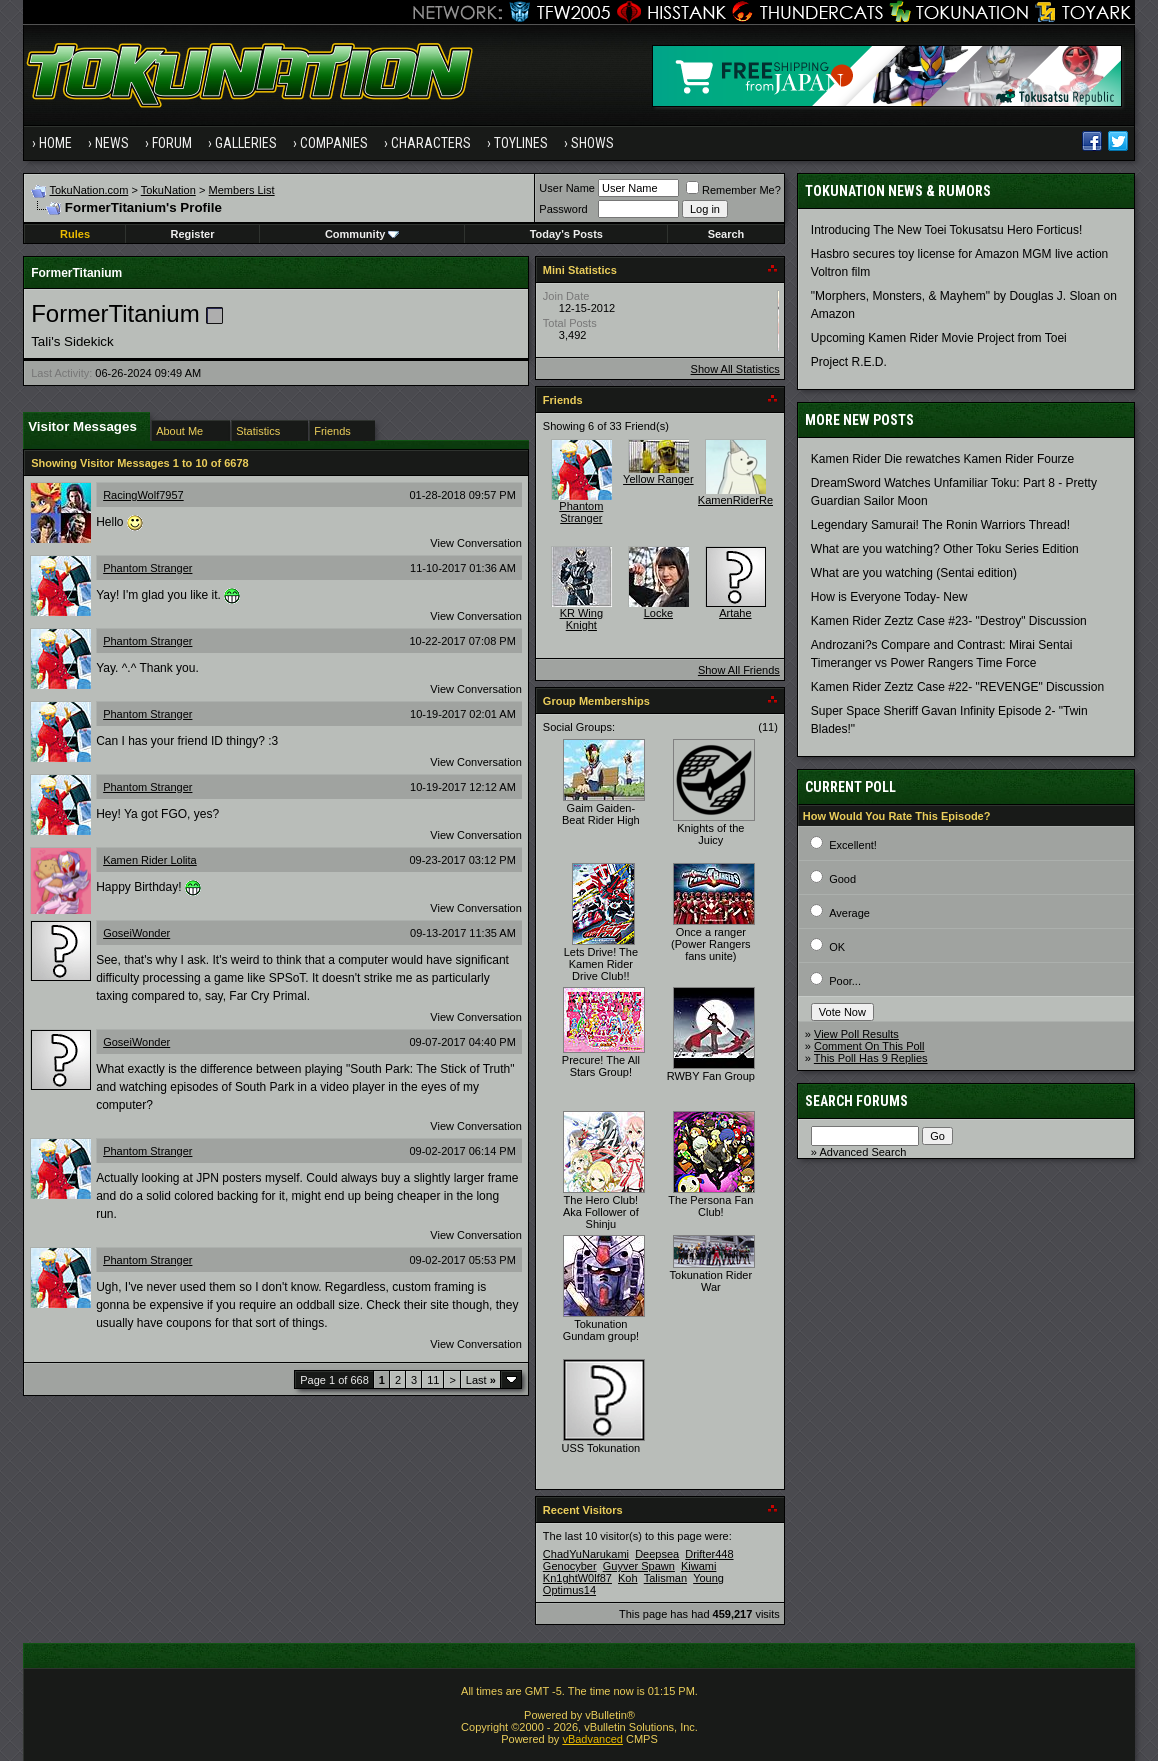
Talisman (665, 1578)
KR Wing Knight (581, 619)
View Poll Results (856, 1034)
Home (55, 143)
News (112, 143)
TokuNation (168, 190)
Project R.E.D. (849, 362)
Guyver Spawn (639, 1566)
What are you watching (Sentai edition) (914, 573)
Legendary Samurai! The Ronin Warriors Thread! (940, 525)
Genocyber (570, 1566)
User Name (567, 188)
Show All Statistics (735, 369)
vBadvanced (592, 1739)
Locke (658, 613)
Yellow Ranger (658, 479)
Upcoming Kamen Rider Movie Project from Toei (939, 338)
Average (849, 913)
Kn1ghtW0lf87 (577, 1578)
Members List (242, 190)
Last (481, 1380)
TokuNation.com (89, 190)
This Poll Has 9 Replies (871, 1058)
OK (837, 947)
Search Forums (856, 1101)
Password (563, 209)
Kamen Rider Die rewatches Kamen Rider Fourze (942, 459)
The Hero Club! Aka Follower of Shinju (601, 1212)
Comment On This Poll (869, 1046)
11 (433, 1380)
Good (842, 879)
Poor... (845, 981)
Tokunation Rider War (711, 1281)
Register (192, 234)
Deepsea (657, 1554)
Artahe (735, 613)
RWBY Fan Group (711, 1076)
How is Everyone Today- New (889, 597)
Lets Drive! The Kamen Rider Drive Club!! (601, 964)
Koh (628, 1578)
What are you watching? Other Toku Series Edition (945, 549)
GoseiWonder (136, 933)
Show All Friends (739, 670)
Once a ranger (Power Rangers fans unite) (710, 944)
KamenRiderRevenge (750, 500)
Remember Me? (733, 190)
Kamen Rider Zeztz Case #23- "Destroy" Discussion (949, 621)
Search (726, 234)
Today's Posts (566, 234)
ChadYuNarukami (586, 1554)
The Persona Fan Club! (710, 1206)
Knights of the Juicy (710, 834)
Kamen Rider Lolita (150, 860)
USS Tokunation (601, 1448)
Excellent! (853, 845)
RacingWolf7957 (143, 495)
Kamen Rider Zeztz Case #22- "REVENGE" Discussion (957, 687)
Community (362, 234)
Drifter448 (709, 1554)
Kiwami (698, 1566)
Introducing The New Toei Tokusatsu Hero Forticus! (946, 230)
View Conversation (476, 543)
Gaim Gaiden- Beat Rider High (601, 814)
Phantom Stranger (147, 568)
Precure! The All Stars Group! (601, 1066)
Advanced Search (862, 1152)
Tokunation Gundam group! (601, 1330)
